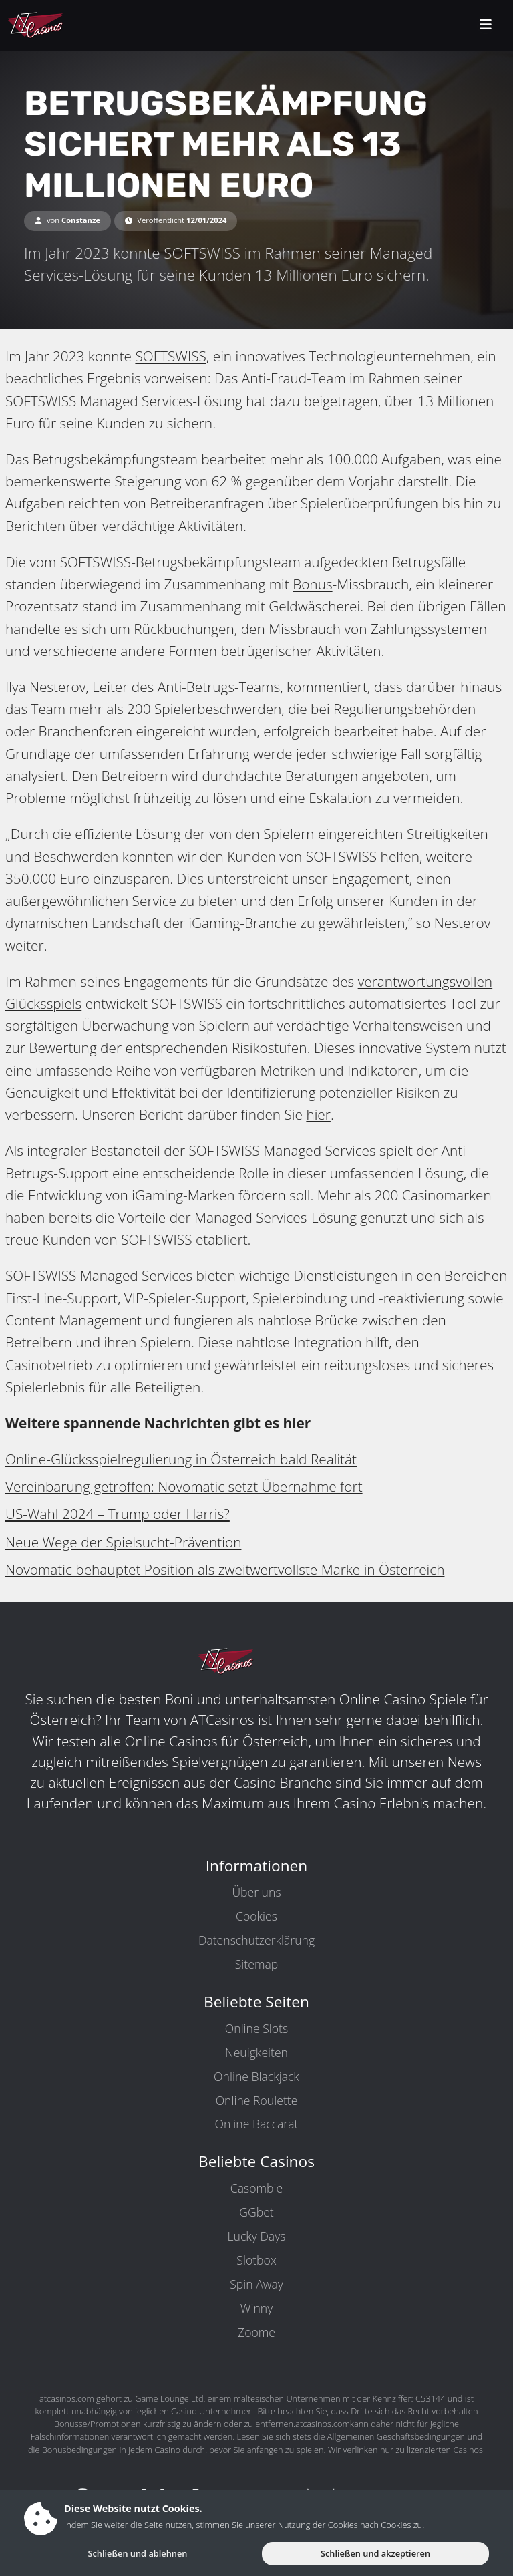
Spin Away (256, 2284)
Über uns (256, 1892)
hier (318, 1114)
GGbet (256, 2212)
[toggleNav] (485, 25)
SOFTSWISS (170, 356)
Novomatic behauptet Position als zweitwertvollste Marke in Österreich (224, 1569)
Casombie (256, 2188)
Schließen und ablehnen (137, 2553)
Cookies (256, 1916)
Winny (256, 2308)
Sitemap (256, 1964)
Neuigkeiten (256, 2052)
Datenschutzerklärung (256, 1940)
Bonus (312, 584)
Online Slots (256, 2028)
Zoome (256, 2332)
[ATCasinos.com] (66, 25)
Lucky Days (257, 2236)
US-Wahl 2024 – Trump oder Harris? (117, 1513)
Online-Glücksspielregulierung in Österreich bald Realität (181, 1459)
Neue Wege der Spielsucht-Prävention (123, 1542)
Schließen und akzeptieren (375, 2553)
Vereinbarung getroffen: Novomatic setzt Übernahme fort (184, 1486)
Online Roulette (257, 2100)
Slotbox (256, 2260)
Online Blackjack (256, 2076)
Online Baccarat (257, 2124)
